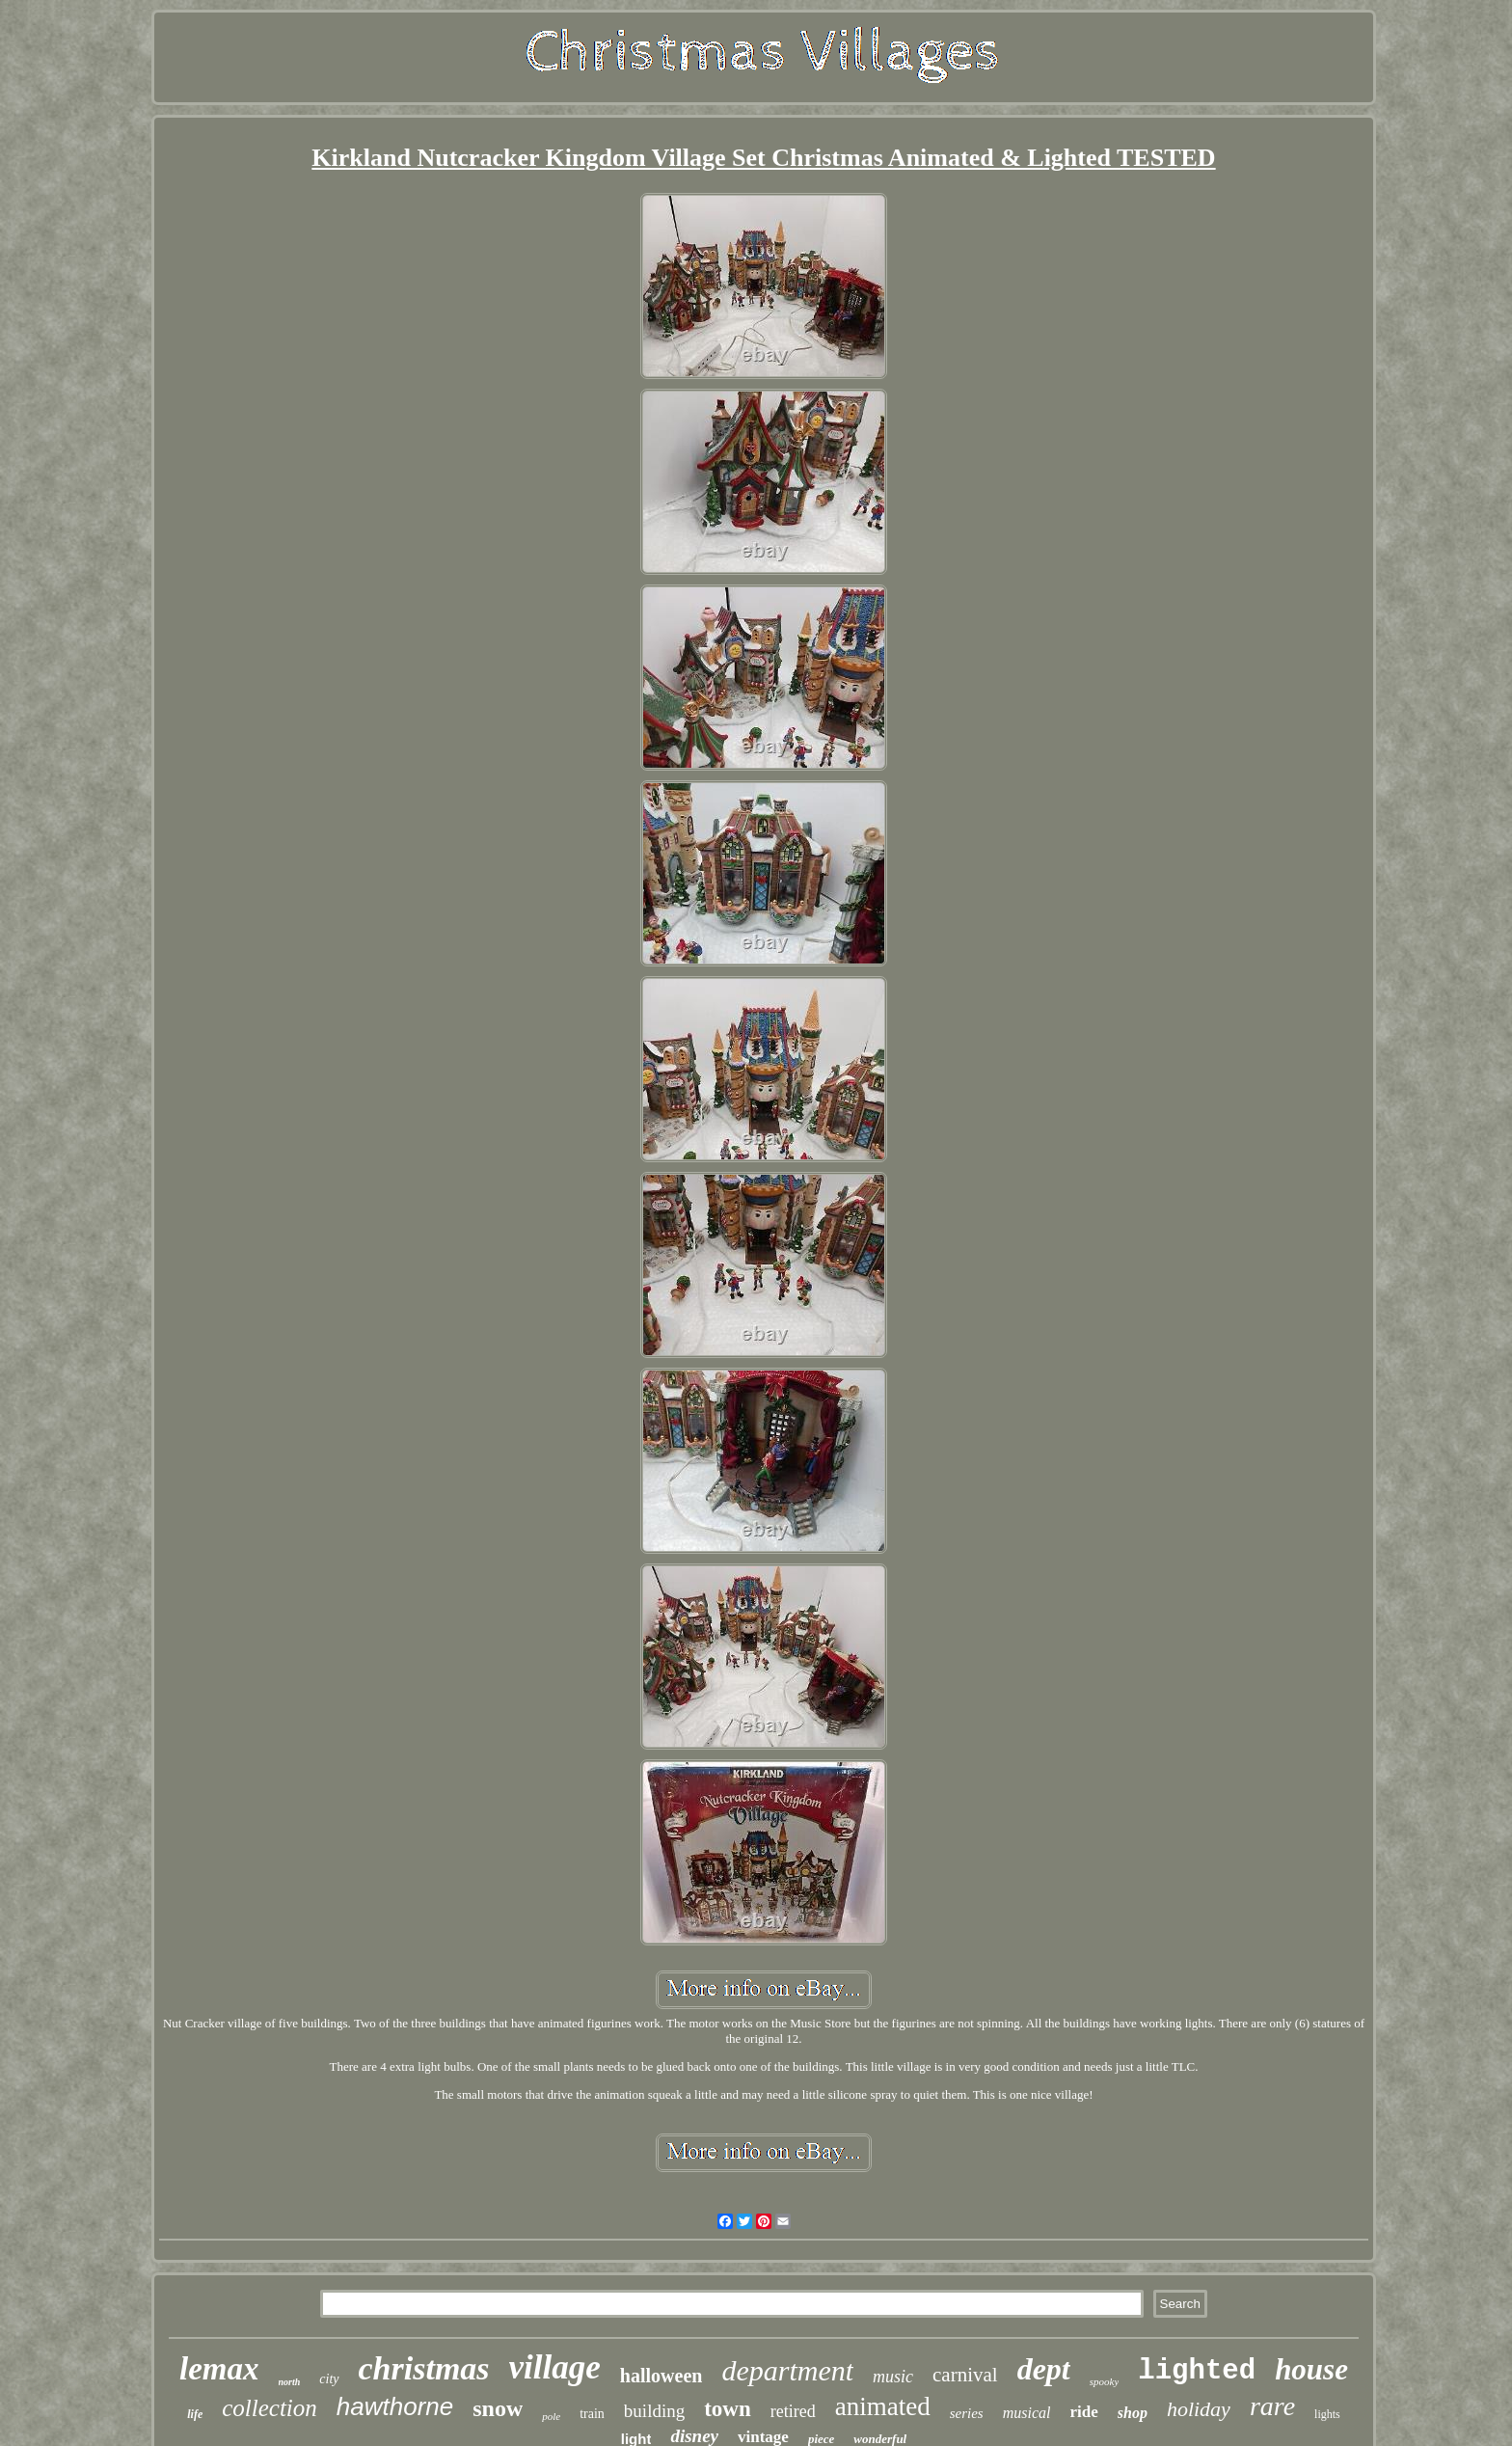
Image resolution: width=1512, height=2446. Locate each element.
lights (1327, 2414)
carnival (965, 2374)
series (967, 2413)
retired (793, 2411)
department (787, 2370)
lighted (1197, 2371)
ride (1083, 2412)
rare (1272, 2406)
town (727, 2409)
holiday (1198, 2409)
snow (497, 2408)
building (654, 2411)
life (194, 2414)
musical (1027, 2413)
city (328, 2379)
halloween (661, 2375)
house (1311, 2369)
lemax (218, 2368)
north (290, 2382)
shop (1133, 2413)
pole (551, 2416)
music (893, 2376)
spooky (1105, 2381)
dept (1043, 2368)
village (555, 2367)
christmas (424, 2368)
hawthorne (395, 2406)
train (592, 2413)
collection (269, 2408)
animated (883, 2406)
